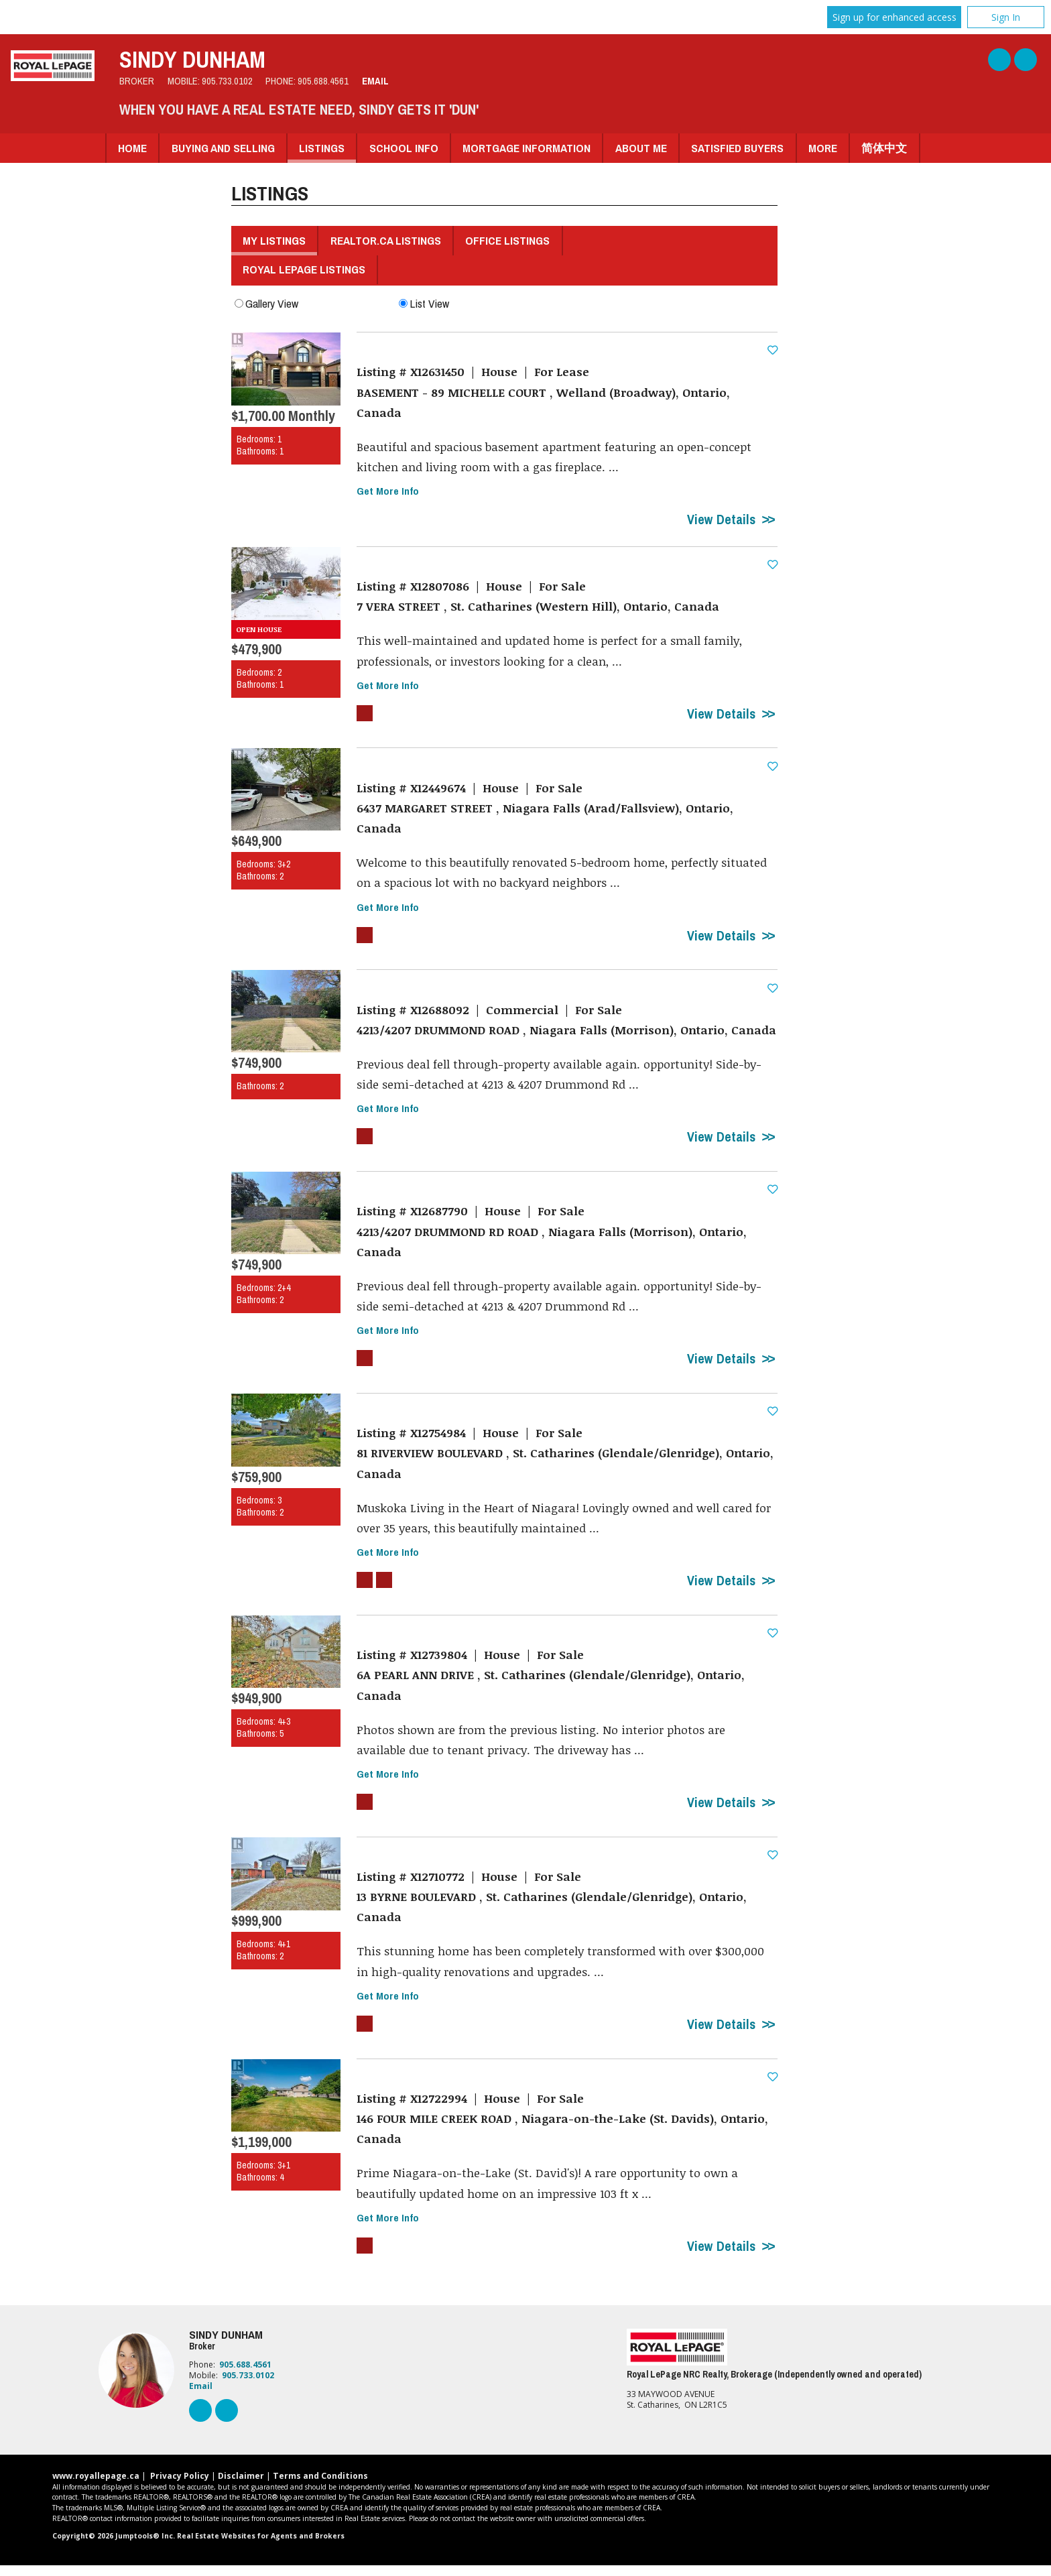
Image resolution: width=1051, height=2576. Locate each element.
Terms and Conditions (320, 2486)
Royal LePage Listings (304, 269)
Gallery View (266, 303)
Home (132, 148)
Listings (322, 148)
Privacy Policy (179, 2486)
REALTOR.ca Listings (385, 240)
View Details (721, 521)
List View (424, 303)
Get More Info (388, 492)
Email (375, 81)
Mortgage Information (526, 148)
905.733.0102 (227, 81)
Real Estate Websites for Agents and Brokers (261, 2546)
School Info (403, 148)
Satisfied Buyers (737, 148)
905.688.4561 (323, 81)
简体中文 (884, 148)
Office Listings (507, 240)
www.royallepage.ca (95, 2486)
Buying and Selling (223, 148)
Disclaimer (241, 2486)
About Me (641, 148)
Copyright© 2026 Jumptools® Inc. (113, 2546)
